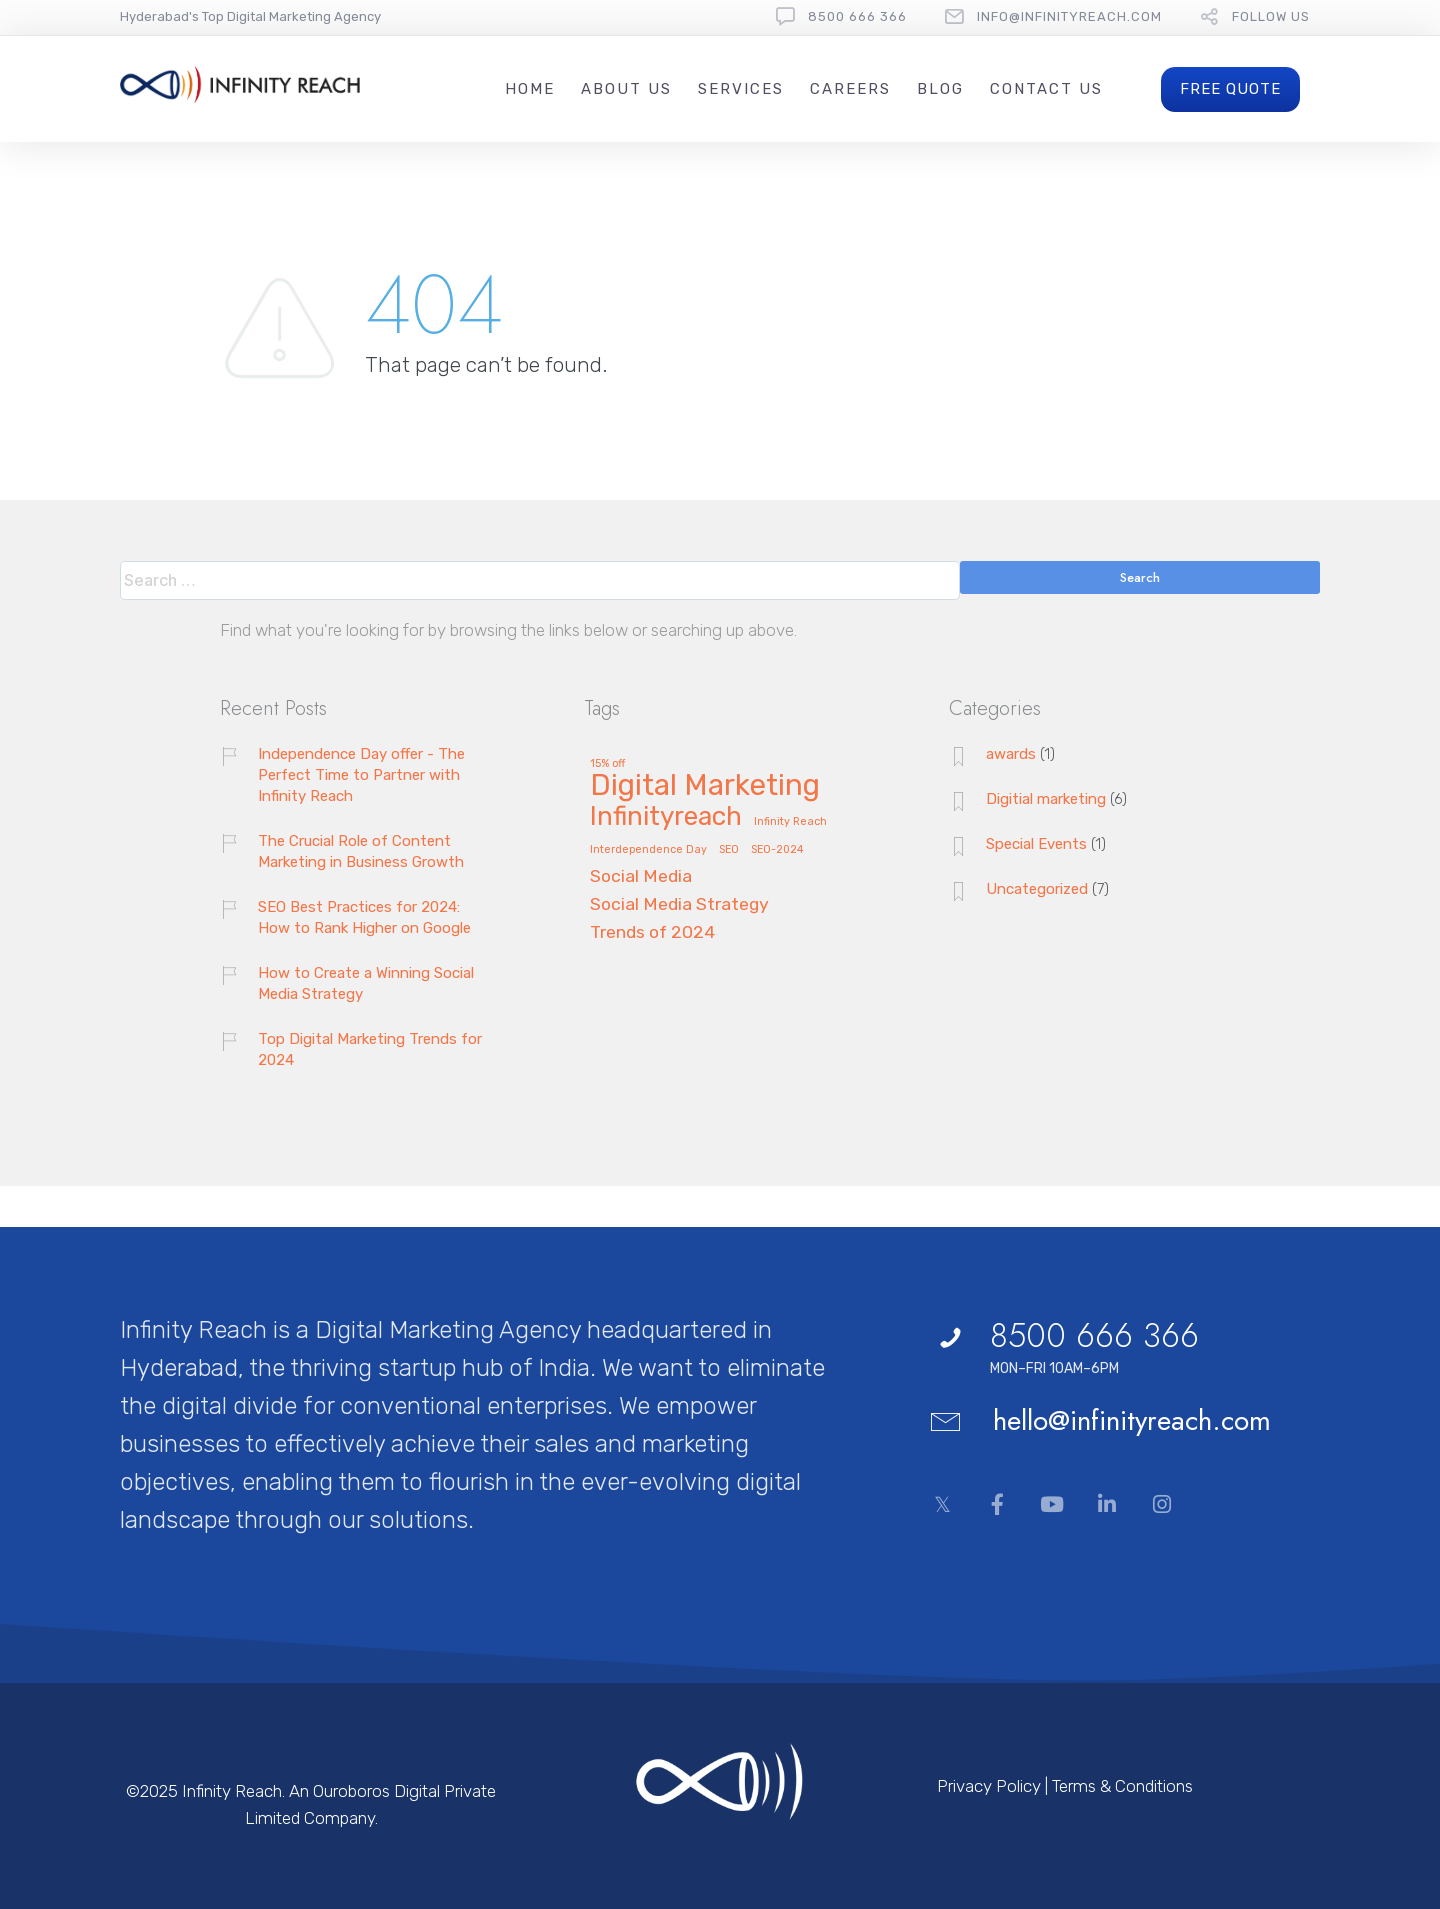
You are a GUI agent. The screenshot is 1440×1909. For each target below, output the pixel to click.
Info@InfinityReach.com (1069, 16)
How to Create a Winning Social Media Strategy (366, 983)
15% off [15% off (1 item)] (607, 764)
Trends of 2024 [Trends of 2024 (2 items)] (652, 932)
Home (530, 89)
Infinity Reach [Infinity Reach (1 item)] (790, 822)
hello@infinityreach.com (1132, 1420)
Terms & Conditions (1122, 1786)
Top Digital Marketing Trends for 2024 (370, 1049)
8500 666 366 (857, 16)
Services (741, 89)
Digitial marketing (1046, 799)
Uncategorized (1037, 889)
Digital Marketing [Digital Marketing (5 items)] (705, 786)
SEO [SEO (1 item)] (729, 850)
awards (1011, 754)
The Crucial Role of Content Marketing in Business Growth (361, 851)
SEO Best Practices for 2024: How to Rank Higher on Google (364, 917)
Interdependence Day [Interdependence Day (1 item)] (648, 850)
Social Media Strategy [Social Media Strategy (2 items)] (679, 904)
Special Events (1036, 844)
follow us (1271, 16)
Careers (850, 89)
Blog (940, 89)
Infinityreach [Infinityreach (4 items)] (666, 817)
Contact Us (1046, 89)
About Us (626, 89)
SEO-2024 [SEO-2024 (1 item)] (777, 850)
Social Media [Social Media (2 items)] (641, 876)
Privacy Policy (989, 1786)
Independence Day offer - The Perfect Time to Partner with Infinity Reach (361, 775)
